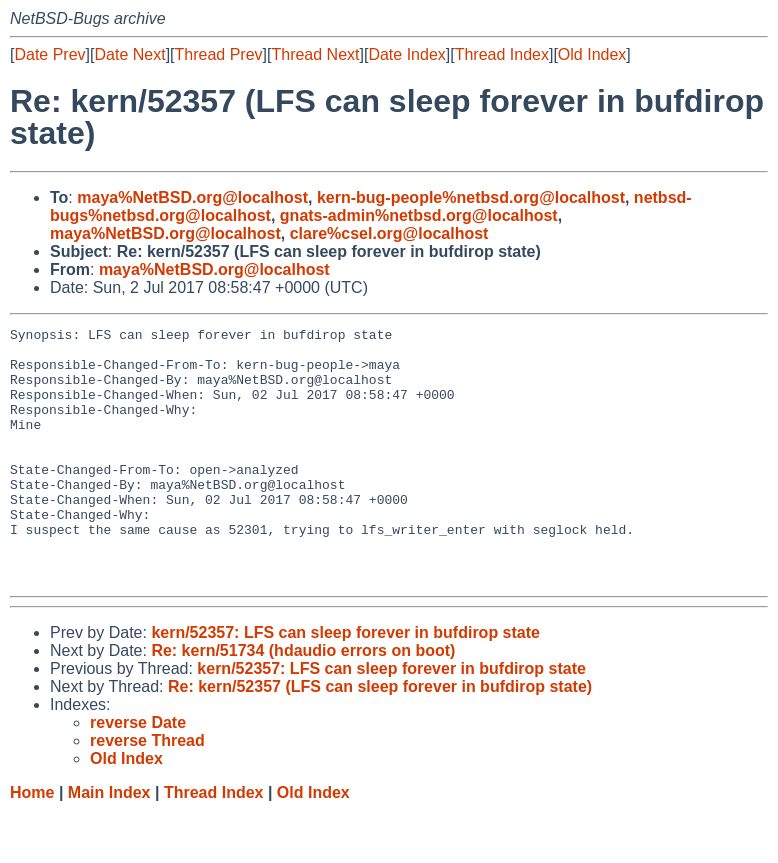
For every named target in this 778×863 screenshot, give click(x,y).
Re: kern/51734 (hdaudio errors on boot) (303, 701)
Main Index (109, 843)
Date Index (406, 54)
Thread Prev (219, 54)
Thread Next (315, 54)
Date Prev (49, 54)
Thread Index (502, 54)
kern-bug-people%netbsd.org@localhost (471, 197)
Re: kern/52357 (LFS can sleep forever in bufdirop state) (380, 737)
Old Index (592, 54)
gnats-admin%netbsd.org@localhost (419, 215)
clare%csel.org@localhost (389, 233)
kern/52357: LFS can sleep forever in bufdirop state (345, 683)
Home (32, 843)
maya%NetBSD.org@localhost (192, 197)
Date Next (129, 54)
